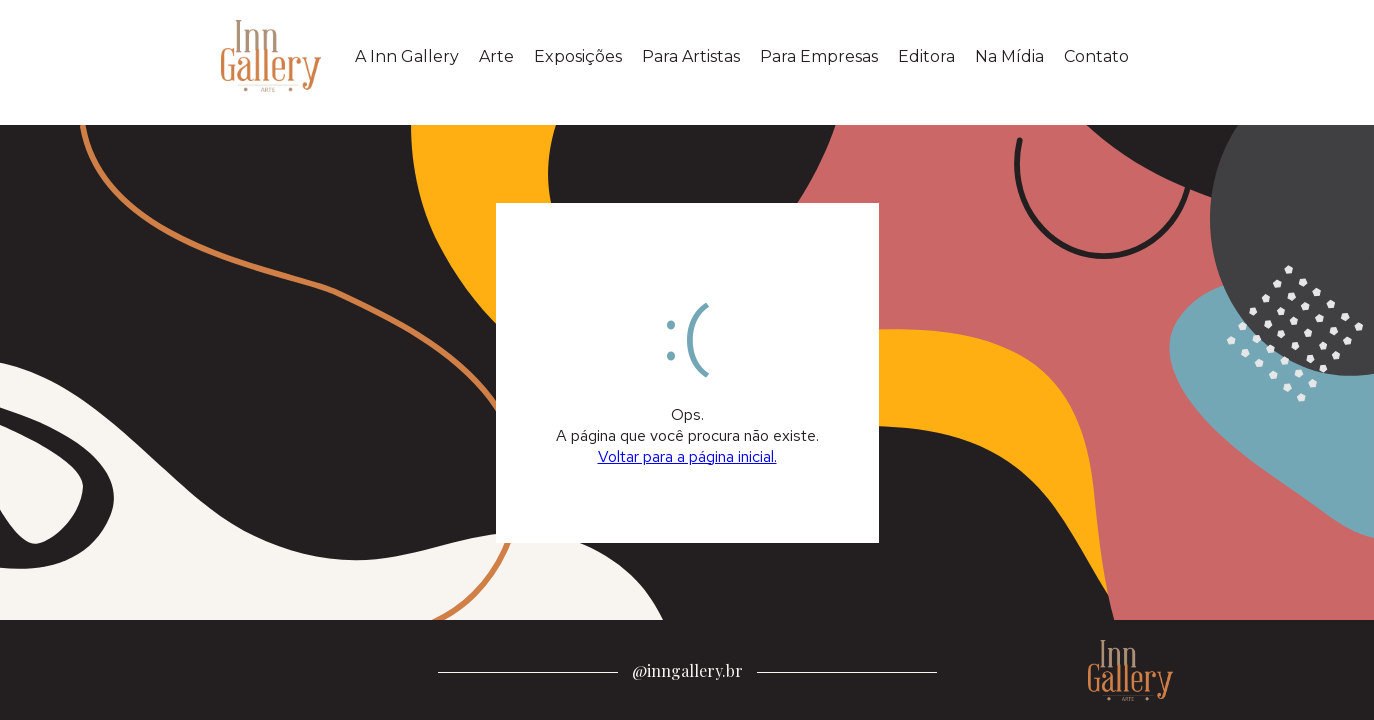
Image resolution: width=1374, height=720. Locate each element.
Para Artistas (691, 56)
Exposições (578, 56)
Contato (1096, 56)
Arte (496, 56)
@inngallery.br (687, 670)
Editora (926, 56)
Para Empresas (819, 56)
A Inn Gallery (407, 56)
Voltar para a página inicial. (687, 456)
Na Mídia (1009, 56)
